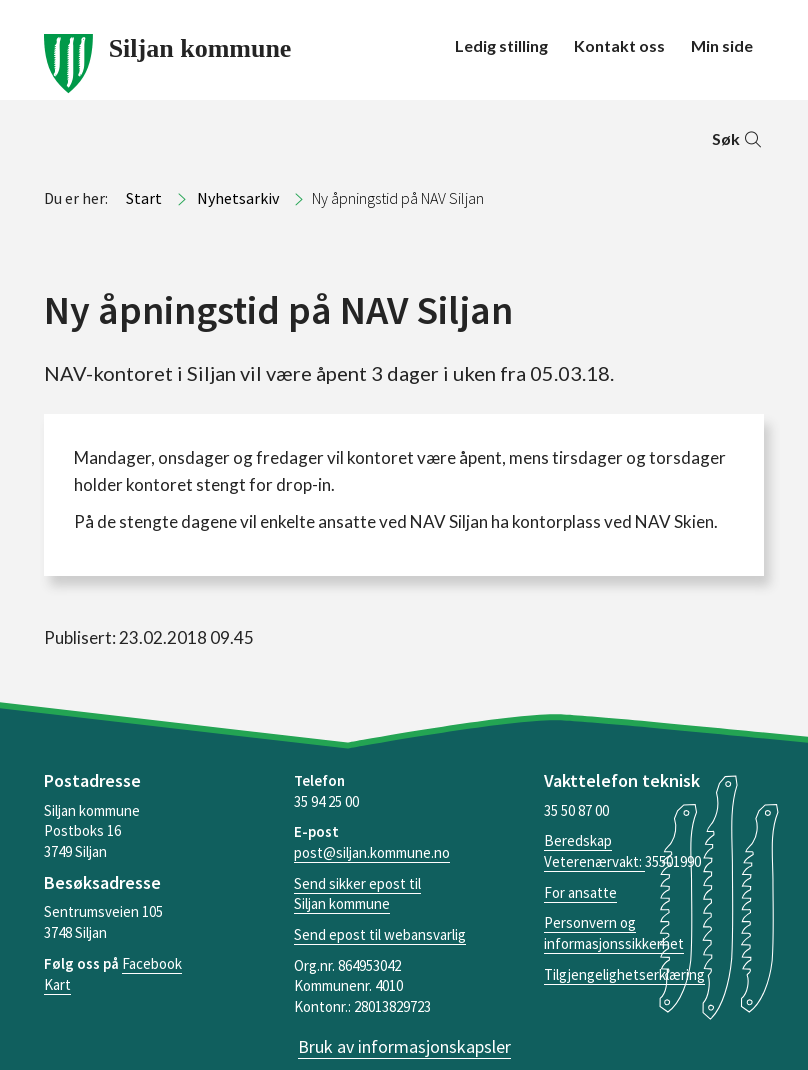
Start (144, 198)
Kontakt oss (619, 45)
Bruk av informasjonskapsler (404, 1046)
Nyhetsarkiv (238, 198)
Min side (722, 45)
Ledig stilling (501, 45)
